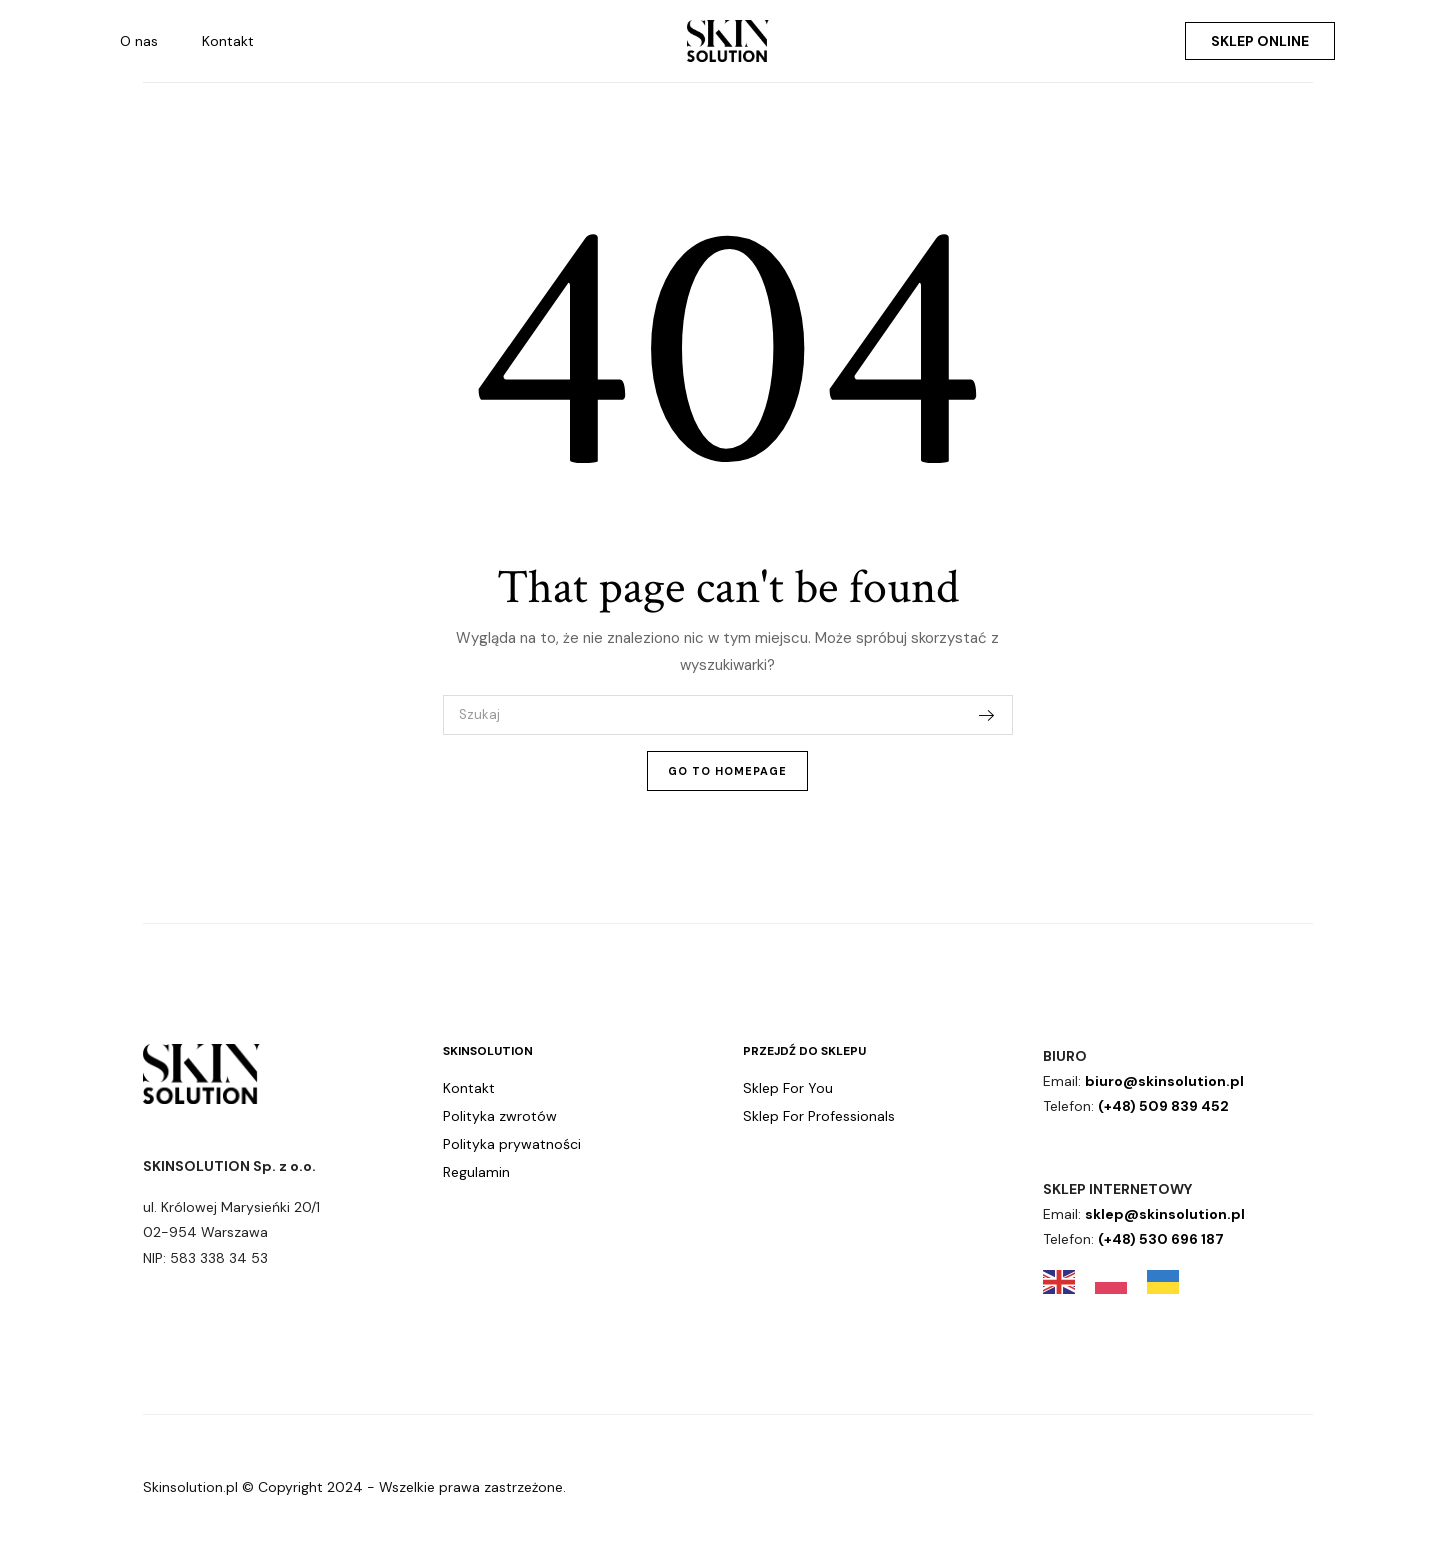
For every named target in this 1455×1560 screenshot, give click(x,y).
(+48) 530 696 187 (1161, 1239)
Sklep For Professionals (819, 1116)
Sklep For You (788, 1088)
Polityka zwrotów (500, 1116)
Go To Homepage (727, 771)
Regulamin (476, 1172)
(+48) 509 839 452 (1163, 1106)
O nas (139, 41)
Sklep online (1260, 41)
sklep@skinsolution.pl (1165, 1214)
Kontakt (228, 41)
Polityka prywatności (512, 1144)
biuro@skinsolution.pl (1164, 1081)
